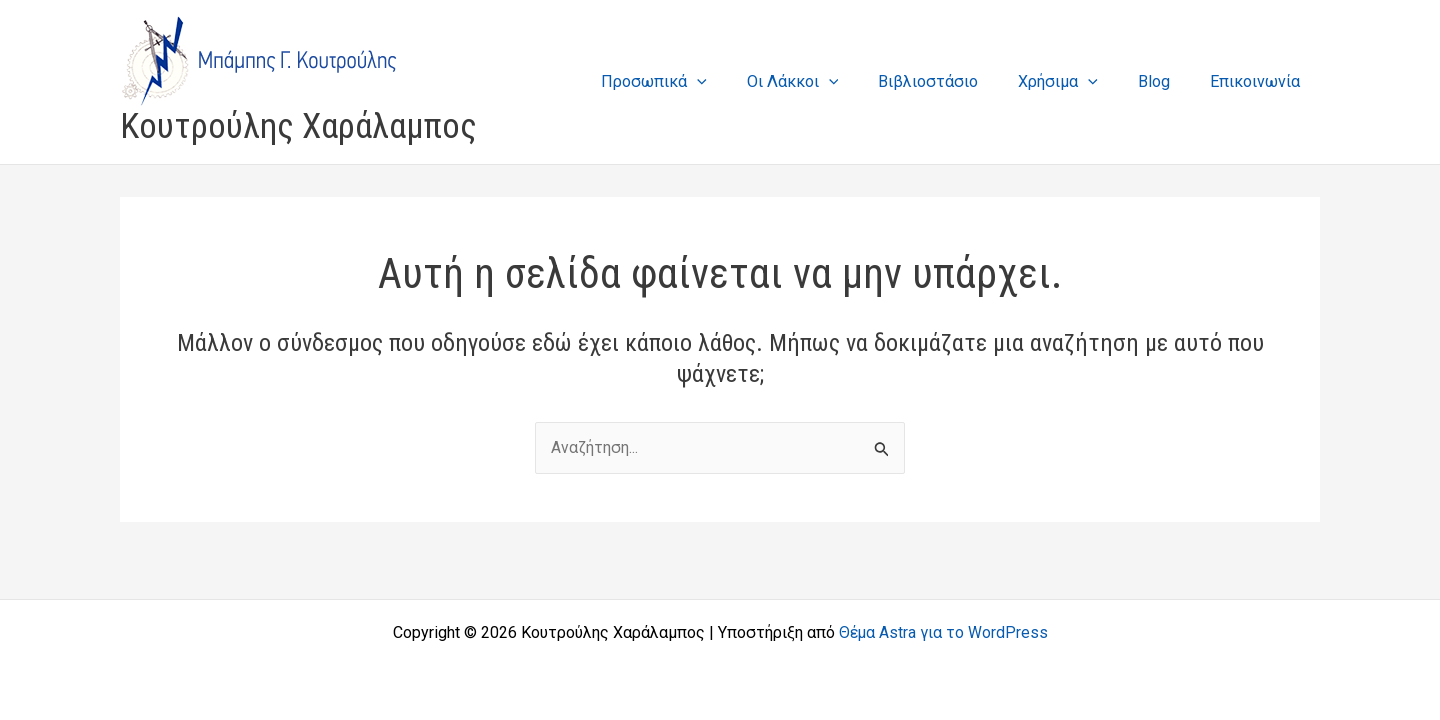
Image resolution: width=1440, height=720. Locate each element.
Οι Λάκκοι (829, 81)
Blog (1166, 81)
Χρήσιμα (1078, 81)
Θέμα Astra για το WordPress (943, 632)
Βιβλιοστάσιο (956, 81)
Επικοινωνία (1259, 81)
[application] (741, 81)
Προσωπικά (698, 81)
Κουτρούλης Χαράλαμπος (298, 126)
